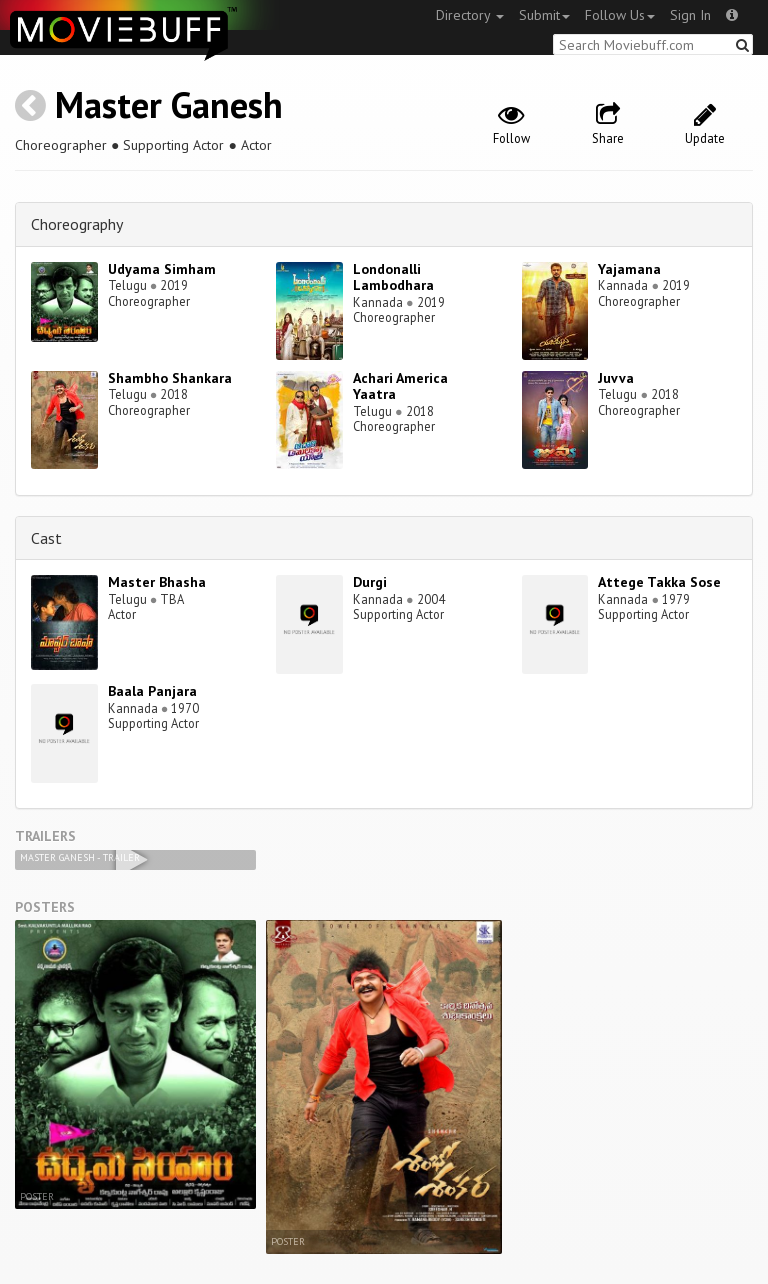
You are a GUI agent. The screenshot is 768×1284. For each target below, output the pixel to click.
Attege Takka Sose (659, 582)
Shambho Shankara (170, 378)
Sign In (690, 15)
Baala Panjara (152, 691)
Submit (544, 15)
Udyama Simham (162, 269)
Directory (470, 15)
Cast (46, 538)
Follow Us (620, 15)
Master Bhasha (157, 582)
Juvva (616, 378)
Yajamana (629, 269)
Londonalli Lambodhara (393, 277)
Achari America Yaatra (400, 386)
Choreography (77, 224)
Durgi (370, 582)
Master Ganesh (169, 104)
